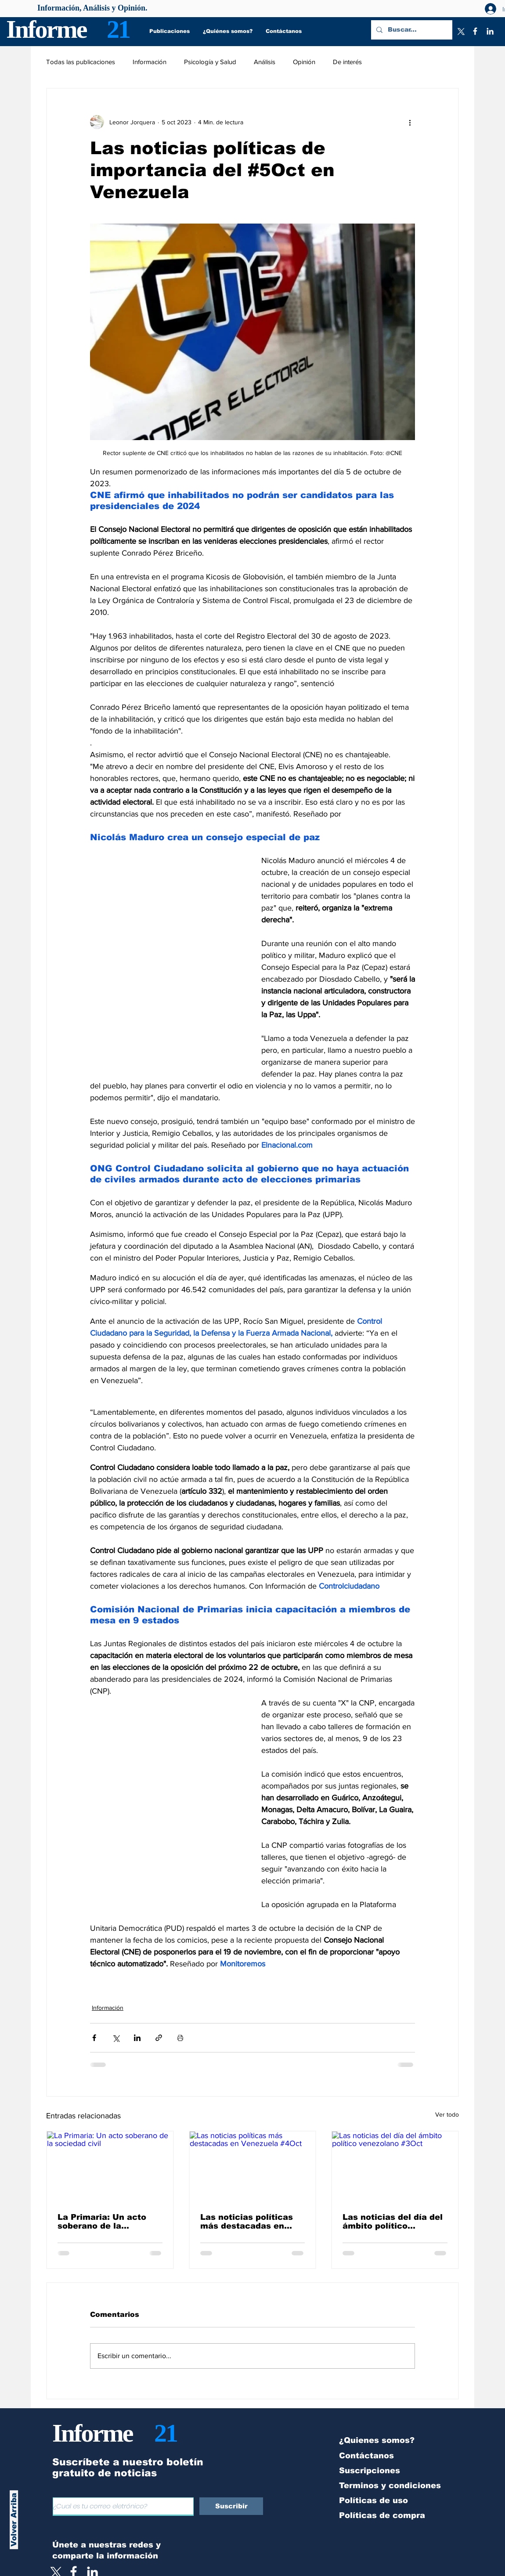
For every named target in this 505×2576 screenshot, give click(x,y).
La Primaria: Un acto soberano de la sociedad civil (102, 2221)
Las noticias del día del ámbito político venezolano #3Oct (393, 2221)
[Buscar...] (411, 30)
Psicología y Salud (210, 61)
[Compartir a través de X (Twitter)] (116, 2038)
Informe (46, 29)
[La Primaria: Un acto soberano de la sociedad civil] (110, 2167)
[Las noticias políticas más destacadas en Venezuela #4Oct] (253, 2167)
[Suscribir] (231, 2506)
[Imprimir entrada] (180, 2038)
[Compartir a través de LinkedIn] (137, 2038)
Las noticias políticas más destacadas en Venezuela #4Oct (246, 2221)
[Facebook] (475, 31)
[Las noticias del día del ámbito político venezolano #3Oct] (395, 2167)
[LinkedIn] (490, 31)
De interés (347, 61)
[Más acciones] (409, 122)
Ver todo (447, 2114)
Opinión (304, 61)
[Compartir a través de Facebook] (94, 2038)
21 (118, 29)
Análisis (264, 61)
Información (149, 61)
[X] (460, 31)
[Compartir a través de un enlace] (159, 2038)
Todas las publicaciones (80, 61)
